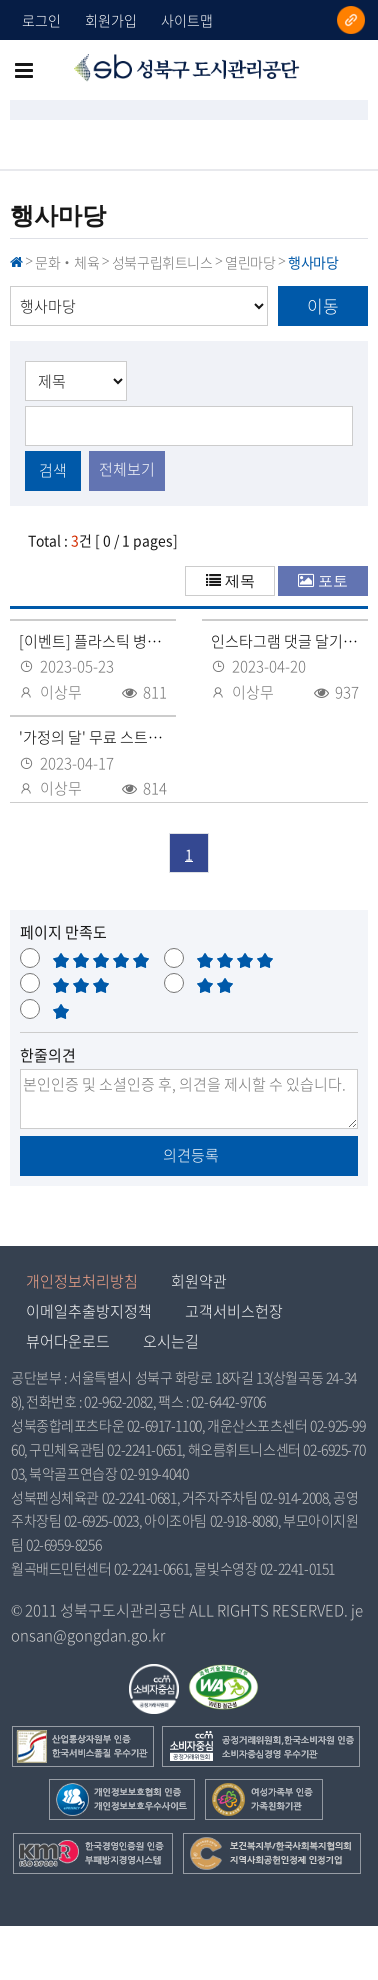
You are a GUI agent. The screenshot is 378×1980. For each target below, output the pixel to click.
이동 (323, 305)
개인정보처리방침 (82, 1281)
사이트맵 (187, 20)
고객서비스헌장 (234, 1311)
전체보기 (127, 469)
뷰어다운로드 (68, 1341)
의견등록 (189, 1155)
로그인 (41, 20)
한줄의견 (48, 1055)
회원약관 (199, 1281)
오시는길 (171, 1341)
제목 (240, 580)
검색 (53, 470)
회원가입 (111, 20)
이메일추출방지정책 (89, 1311)
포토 (333, 580)
